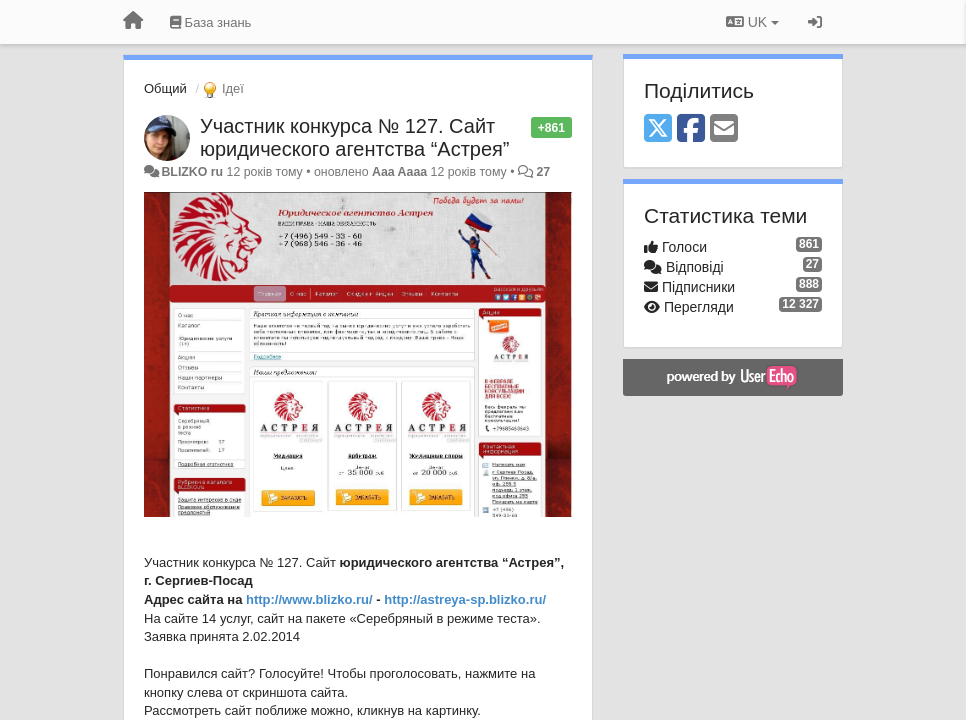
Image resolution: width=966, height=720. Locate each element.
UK (752, 22)
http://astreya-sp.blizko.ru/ (465, 599)
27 (543, 172)
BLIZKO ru (193, 172)
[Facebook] (691, 129)
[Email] (724, 129)
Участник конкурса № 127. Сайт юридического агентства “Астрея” (355, 137)
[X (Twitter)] (658, 129)
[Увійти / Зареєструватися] (815, 22)
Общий (165, 88)
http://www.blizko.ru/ (309, 599)
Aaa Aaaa (399, 172)
